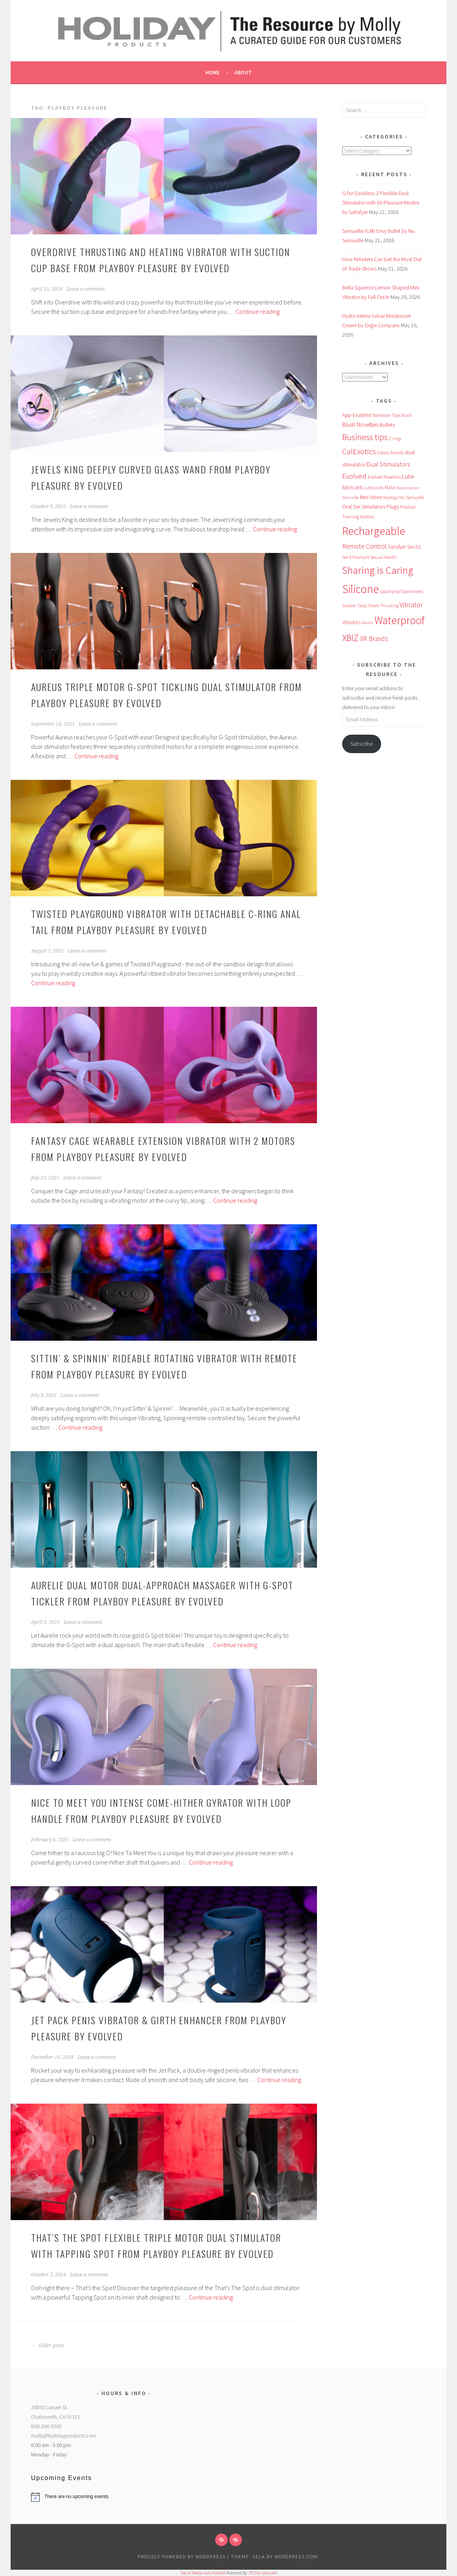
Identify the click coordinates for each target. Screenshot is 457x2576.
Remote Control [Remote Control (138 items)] (364, 546)
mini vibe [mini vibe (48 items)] (350, 497)
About (243, 72)
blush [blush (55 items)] (406, 415)
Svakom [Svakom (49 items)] (349, 605)
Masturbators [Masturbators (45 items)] (407, 487)
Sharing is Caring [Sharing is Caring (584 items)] (377, 570)
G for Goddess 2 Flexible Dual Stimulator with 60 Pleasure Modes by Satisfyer (380, 203)
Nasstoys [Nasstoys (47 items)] (390, 497)
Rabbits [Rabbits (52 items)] (367, 517)
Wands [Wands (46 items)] (367, 622)
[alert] (124, 2497)
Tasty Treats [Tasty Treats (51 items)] (368, 605)
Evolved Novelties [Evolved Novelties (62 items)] (384, 477)
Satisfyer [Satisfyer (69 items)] (397, 547)
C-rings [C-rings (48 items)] (395, 438)
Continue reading (258, 311)
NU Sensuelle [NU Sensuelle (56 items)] (411, 497)
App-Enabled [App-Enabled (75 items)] (356, 414)
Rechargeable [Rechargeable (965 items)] (373, 530)
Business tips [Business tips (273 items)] (365, 437)
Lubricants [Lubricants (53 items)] (373, 487)
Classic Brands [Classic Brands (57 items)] (390, 452)
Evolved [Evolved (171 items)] (354, 476)
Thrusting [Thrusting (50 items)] (389, 605)
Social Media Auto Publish (203, 2573)
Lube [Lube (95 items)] (408, 476)
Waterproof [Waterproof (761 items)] (399, 620)
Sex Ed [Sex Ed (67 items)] (414, 547)
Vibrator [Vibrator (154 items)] (411, 604)
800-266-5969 (46, 2426)
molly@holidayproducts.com (63, 2435)
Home (212, 72)
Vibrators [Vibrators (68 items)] (351, 622)
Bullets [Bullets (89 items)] (387, 424)
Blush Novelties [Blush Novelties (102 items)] (360, 424)
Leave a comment (85, 289)
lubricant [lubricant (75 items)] (352, 487)
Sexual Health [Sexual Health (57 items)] (383, 557)
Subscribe (361, 743)
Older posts (47, 2345)
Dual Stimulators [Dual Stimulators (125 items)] (388, 464)
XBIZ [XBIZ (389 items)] (350, 637)
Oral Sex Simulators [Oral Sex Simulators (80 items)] (363, 506)
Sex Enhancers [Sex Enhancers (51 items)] (355, 557)
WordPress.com (296, 2556)
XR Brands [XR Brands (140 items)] (374, 638)
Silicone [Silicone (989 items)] (360, 589)
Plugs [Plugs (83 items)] (393, 506)
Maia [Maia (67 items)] (390, 487)
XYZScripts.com (263, 2573)
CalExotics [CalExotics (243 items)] (359, 451)
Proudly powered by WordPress (182, 2556)
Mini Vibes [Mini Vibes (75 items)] (371, 497)
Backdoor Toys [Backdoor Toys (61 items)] (386, 415)
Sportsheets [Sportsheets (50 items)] (412, 591)
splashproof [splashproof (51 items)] (390, 591)
